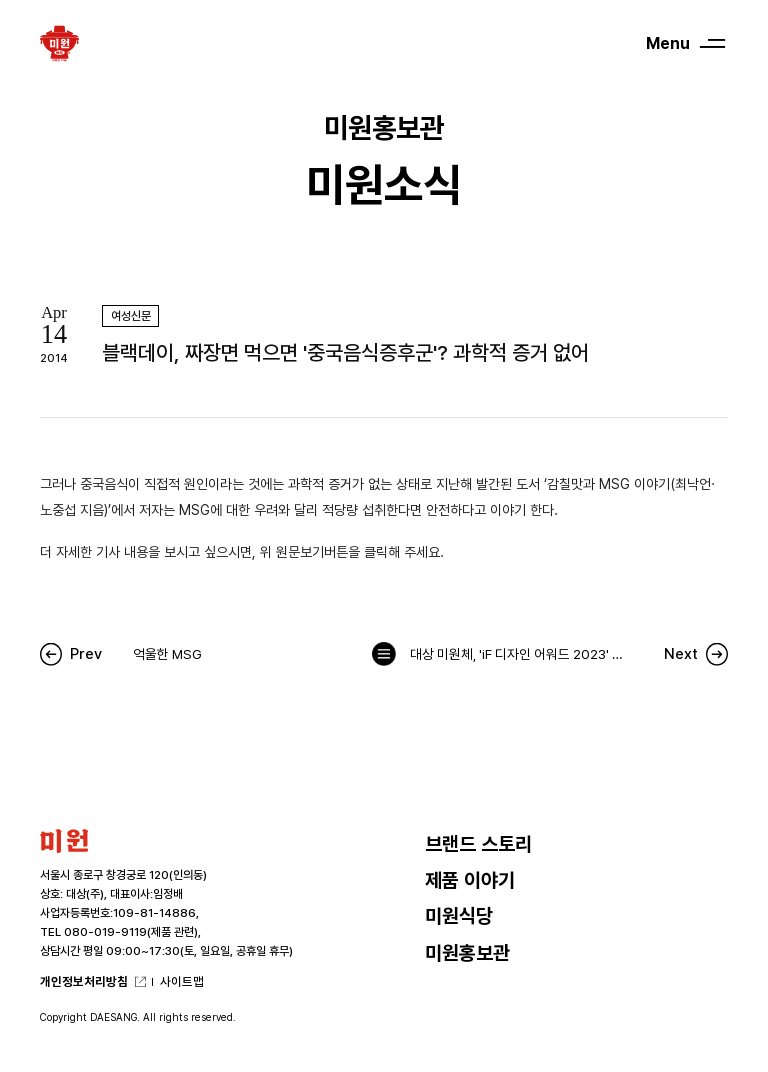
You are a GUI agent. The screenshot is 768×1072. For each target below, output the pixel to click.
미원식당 (459, 916)
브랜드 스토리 (478, 844)
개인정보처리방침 (84, 981)
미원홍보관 (467, 953)
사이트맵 (182, 981)
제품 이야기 (470, 880)
